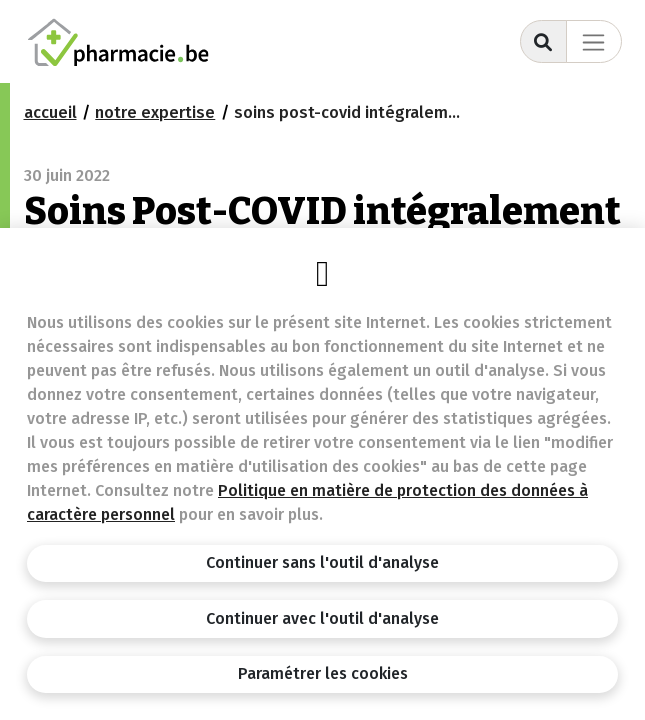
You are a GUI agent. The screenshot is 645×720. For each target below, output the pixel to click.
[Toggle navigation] (594, 41)
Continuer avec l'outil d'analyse (322, 618)
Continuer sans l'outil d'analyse (322, 562)
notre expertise (155, 112)
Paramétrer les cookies (323, 673)
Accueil (50, 112)
